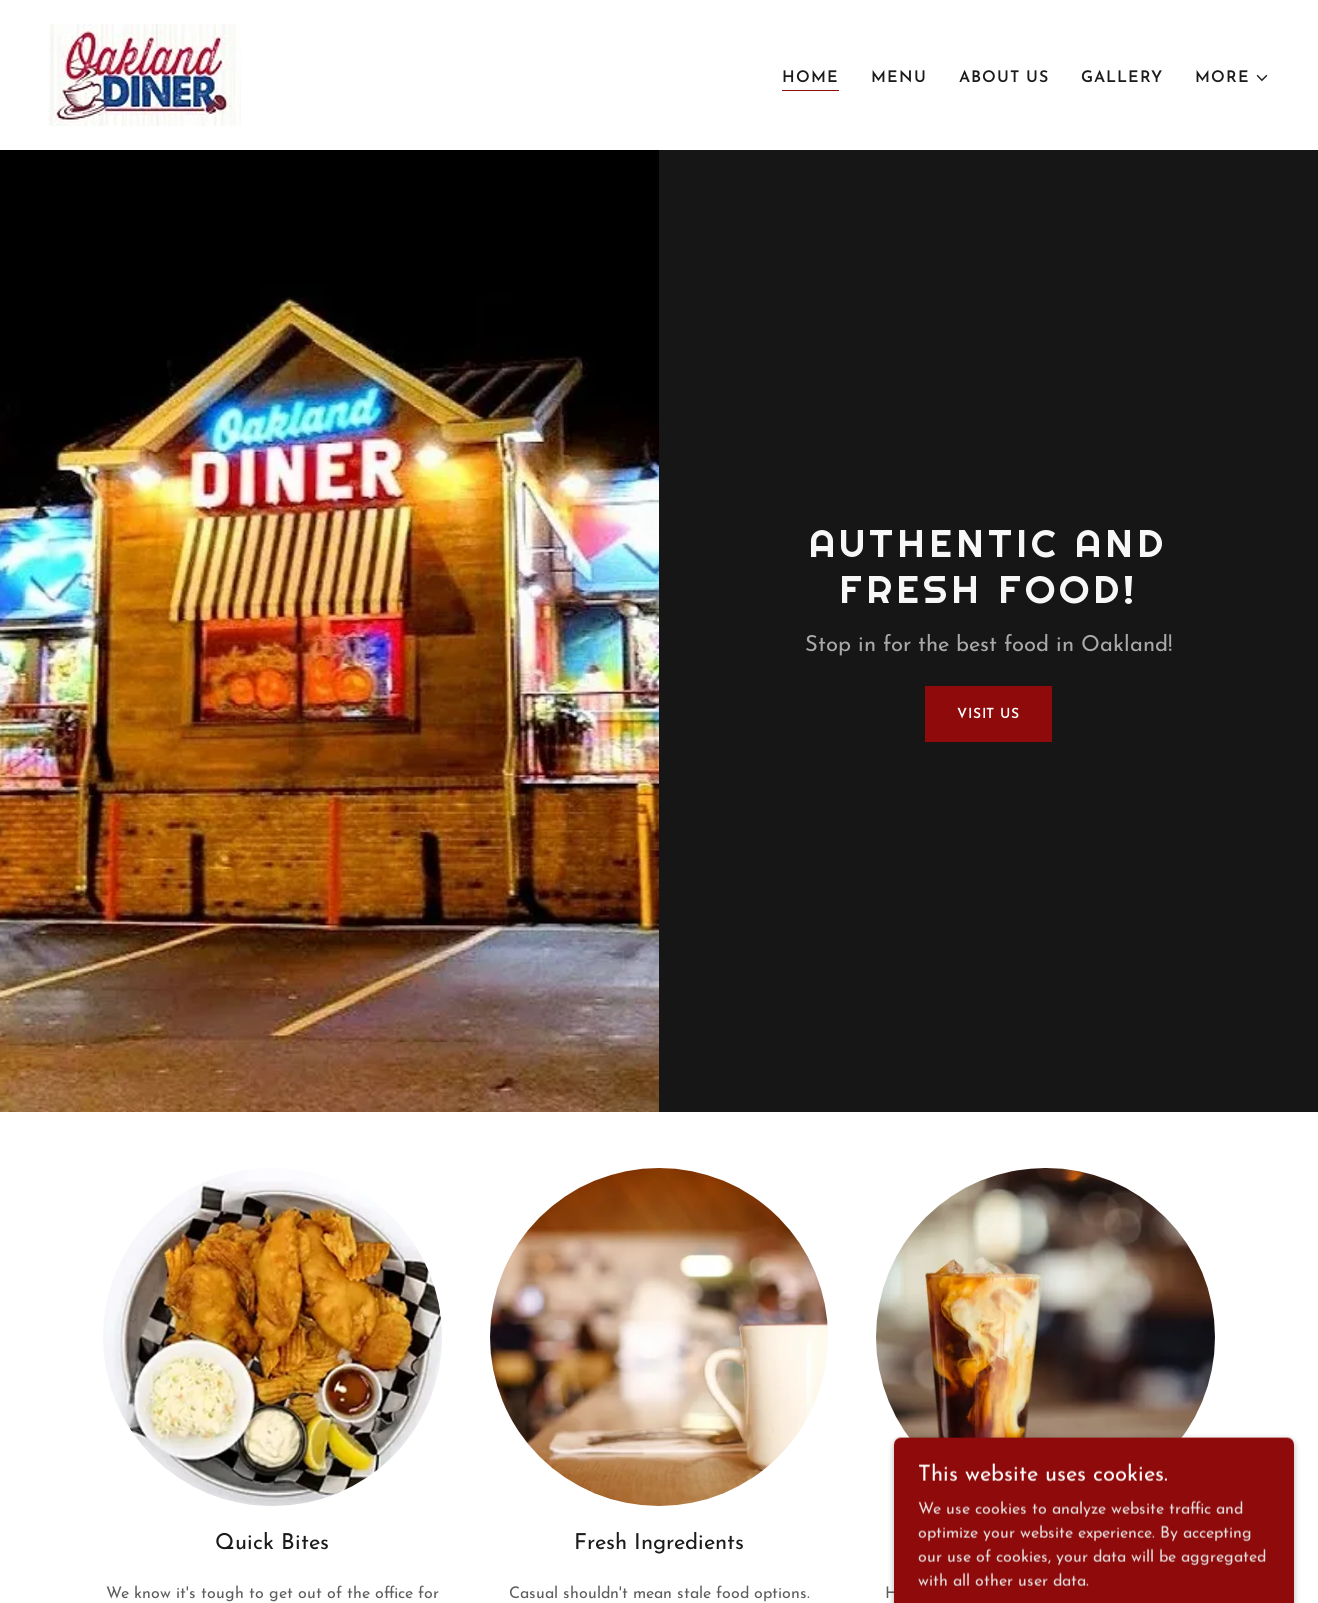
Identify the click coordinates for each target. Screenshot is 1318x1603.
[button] (1232, 78)
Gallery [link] (1122, 78)
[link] (144, 74)
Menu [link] (899, 78)
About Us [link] (1004, 78)
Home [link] (810, 78)
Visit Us (988, 714)
